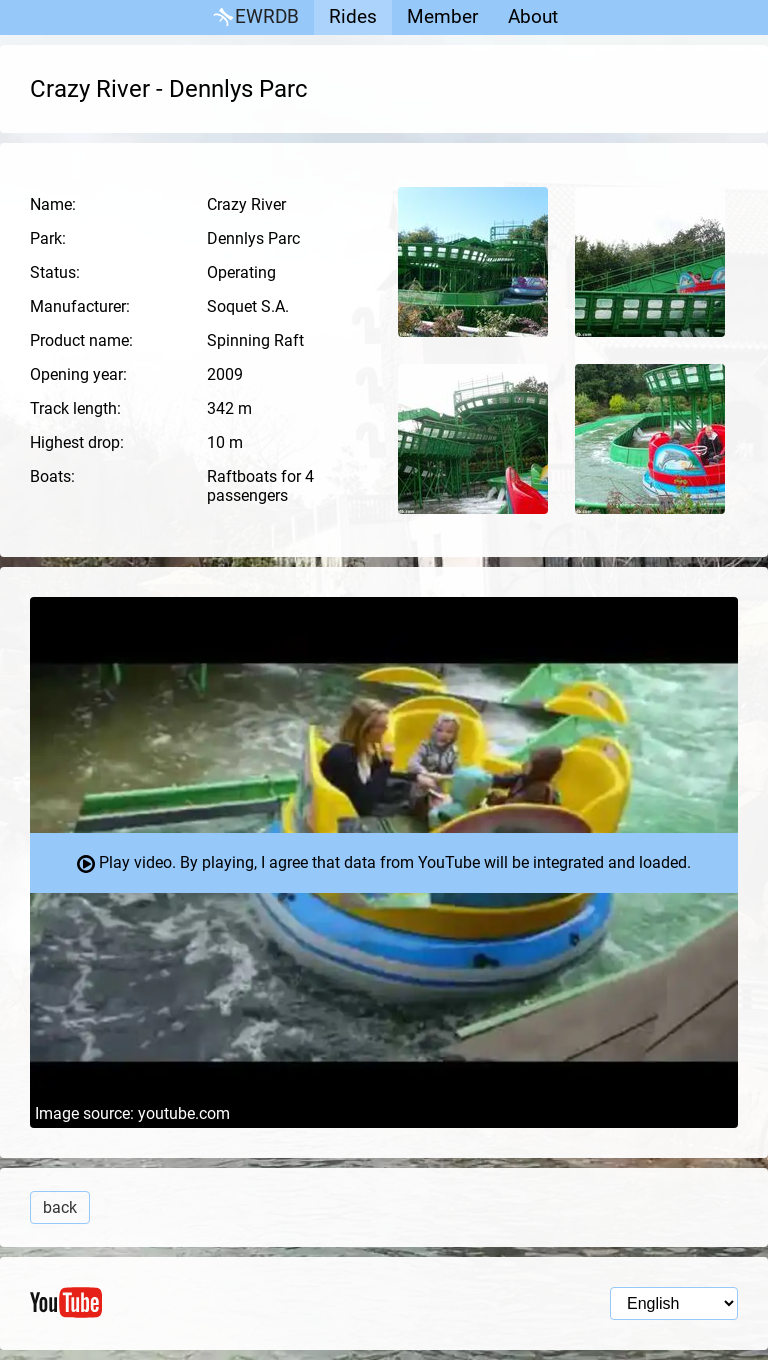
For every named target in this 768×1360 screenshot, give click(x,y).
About (533, 16)
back (60, 1207)
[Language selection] (674, 1303)
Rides (353, 16)
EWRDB (254, 17)
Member (442, 16)
